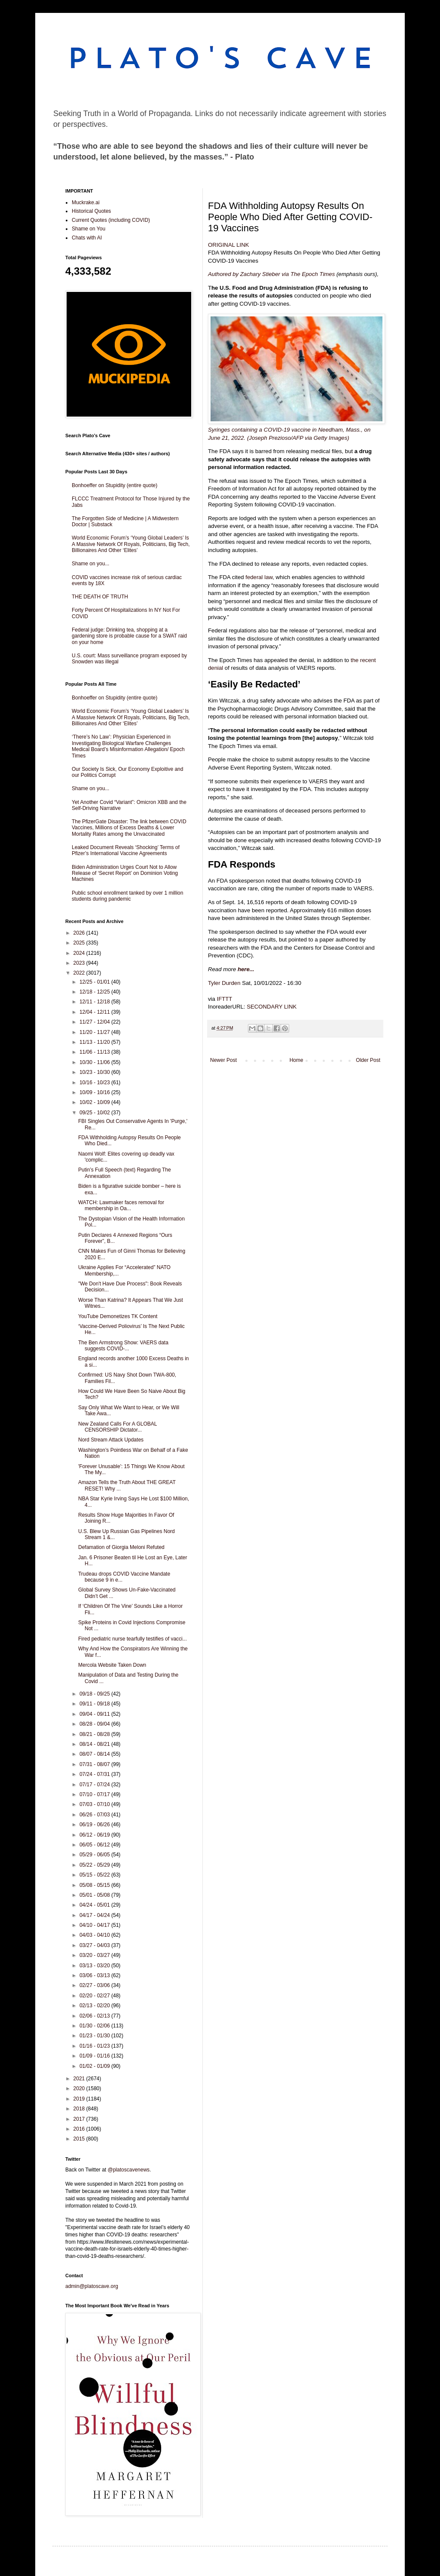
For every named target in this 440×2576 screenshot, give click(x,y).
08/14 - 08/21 (95, 1744)
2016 (79, 2129)
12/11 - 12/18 (95, 1002)
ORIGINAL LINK (228, 245)
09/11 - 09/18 (95, 1704)
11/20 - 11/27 (95, 1032)
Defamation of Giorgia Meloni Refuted (121, 1547)
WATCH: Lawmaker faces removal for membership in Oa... (121, 1205)
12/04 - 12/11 (95, 1012)
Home (296, 1060)
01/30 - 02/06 (95, 2026)
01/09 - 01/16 (95, 2056)
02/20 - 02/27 (95, 1996)
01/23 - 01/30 (95, 2036)
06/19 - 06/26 (95, 1825)
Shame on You (88, 229)
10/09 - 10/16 (95, 1092)
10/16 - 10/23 (95, 1082)
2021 (79, 2079)
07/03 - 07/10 (95, 1804)
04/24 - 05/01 (95, 1905)
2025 (79, 943)
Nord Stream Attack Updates (111, 1440)
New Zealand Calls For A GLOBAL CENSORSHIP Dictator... (117, 1427)
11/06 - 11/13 (95, 1052)
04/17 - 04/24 (95, 1915)
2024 (79, 953)
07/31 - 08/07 (95, 1764)
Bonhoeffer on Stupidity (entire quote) (114, 485)
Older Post (368, 1060)
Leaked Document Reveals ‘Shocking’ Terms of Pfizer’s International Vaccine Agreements (126, 850)
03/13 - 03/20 (95, 1966)
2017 (79, 2119)
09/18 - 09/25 (95, 1694)
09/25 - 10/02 (95, 1113)
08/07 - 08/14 (95, 1754)
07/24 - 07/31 (95, 1774)
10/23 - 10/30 (95, 1072)
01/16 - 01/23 (95, 2046)
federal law (258, 577)
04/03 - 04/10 (95, 1935)
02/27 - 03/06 (95, 1985)
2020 (79, 2088)
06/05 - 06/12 (95, 1845)
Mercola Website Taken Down (112, 1665)
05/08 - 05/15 (95, 1885)
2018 (79, 2109)
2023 (79, 963)
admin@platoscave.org (91, 2286)
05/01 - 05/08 (95, 1895)
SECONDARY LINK (271, 1006)
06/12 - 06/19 (95, 1835)
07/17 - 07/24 (95, 1785)
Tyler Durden (224, 983)
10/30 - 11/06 (95, 1062)
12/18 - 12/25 (95, 992)
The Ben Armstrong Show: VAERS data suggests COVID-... (123, 1346)
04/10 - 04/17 (95, 1925)
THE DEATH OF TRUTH (100, 597)
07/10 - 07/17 (95, 1794)
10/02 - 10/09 (95, 1102)
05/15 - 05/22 (95, 1875)
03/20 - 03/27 (95, 1955)
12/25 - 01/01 (95, 982)
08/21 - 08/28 (95, 1734)
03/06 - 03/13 (95, 1975)
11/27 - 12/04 (95, 1022)
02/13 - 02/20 (95, 2006)
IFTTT (224, 999)
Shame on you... (90, 564)
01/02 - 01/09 (95, 2066)
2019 (79, 2099)
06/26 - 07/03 (95, 1815)
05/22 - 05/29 (95, 1865)
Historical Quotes (91, 211)
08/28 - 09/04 (95, 1724)
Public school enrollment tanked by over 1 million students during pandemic (127, 896)
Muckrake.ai (86, 202)
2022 (79, 973)
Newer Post (223, 1060)
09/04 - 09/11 (95, 1714)
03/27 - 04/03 (95, 1945)
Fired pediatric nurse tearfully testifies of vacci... (132, 1639)
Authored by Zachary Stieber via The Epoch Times (271, 274)
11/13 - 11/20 (95, 1042)
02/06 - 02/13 (95, 2016)
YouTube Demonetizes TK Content (117, 1316)
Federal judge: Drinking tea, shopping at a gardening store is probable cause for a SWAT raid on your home (129, 636)
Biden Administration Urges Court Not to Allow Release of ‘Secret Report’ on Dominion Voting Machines (125, 873)
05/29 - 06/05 (95, 1855)
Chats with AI (87, 238)
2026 (79, 933)
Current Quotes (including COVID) (111, 220)
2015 (79, 2139)
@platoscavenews (129, 2170)
